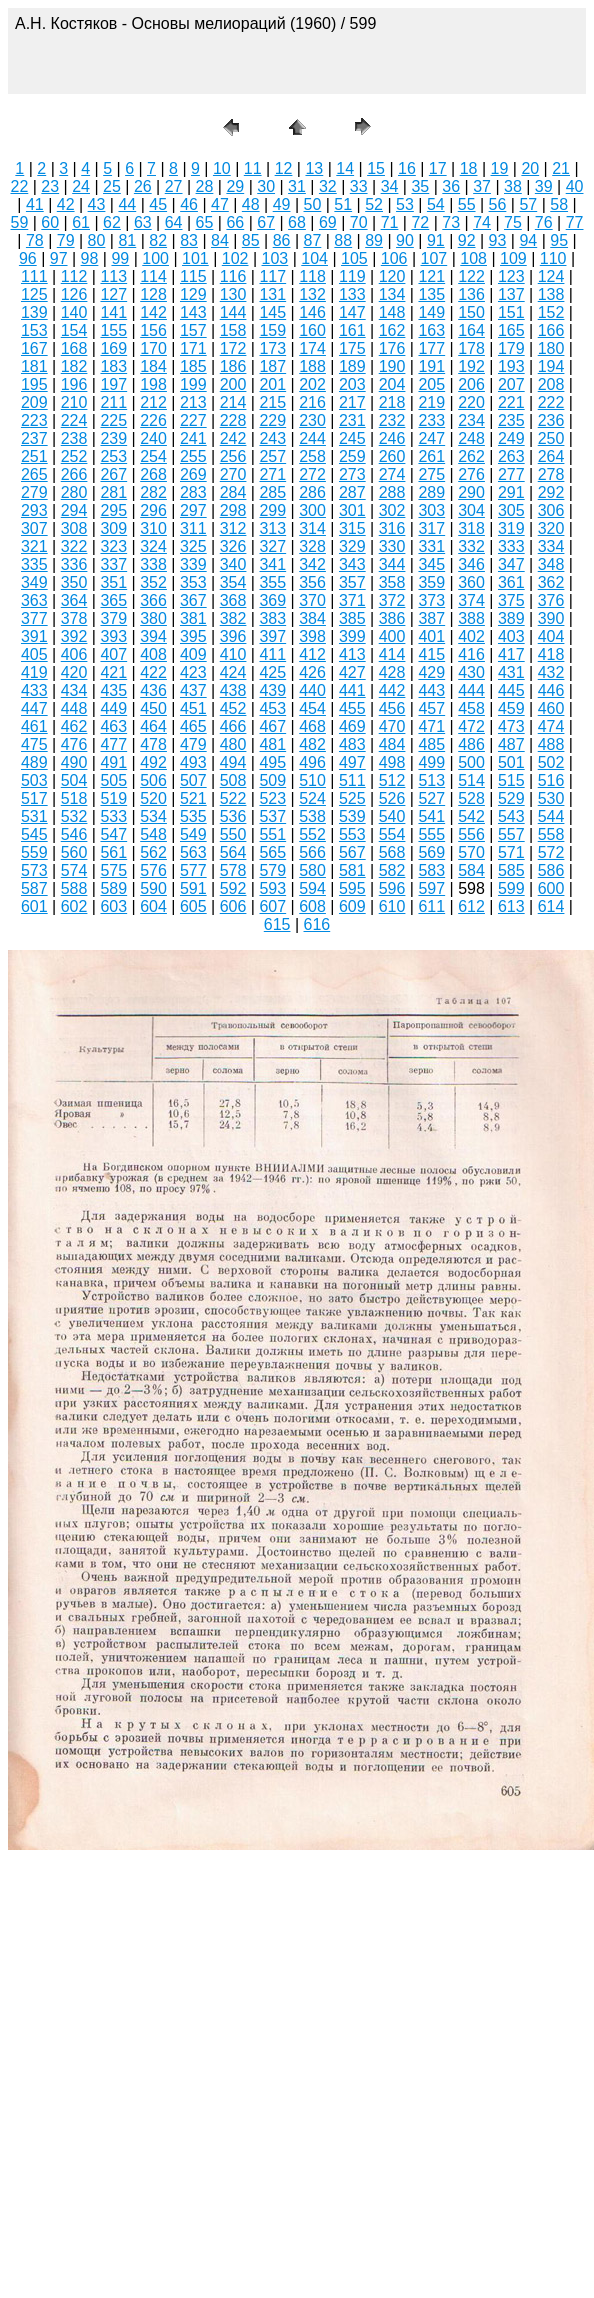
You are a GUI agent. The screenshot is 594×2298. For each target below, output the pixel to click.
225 (113, 420)
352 (153, 582)
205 (431, 384)
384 (312, 618)
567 (352, 852)
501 (511, 762)
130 (233, 294)
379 (113, 618)
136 (471, 294)
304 (471, 510)
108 (473, 258)
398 (312, 636)
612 (471, 906)
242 (233, 438)
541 (431, 816)
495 (272, 762)
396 (233, 636)
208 (551, 384)
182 (74, 366)
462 (74, 726)
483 (352, 744)
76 (544, 222)
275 (431, 474)
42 (66, 204)
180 (551, 348)
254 (153, 456)
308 (74, 528)
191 (431, 366)
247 (431, 438)
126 (74, 294)
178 (471, 348)
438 (233, 690)
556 (471, 834)
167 (34, 348)
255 (193, 456)
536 (233, 816)
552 (312, 834)
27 (174, 186)
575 (113, 870)
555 (431, 834)
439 (272, 690)
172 (233, 348)
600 (551, 888)
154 (74, 330)
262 (471, 456)
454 (312, 708)
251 (34, 456)
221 (511, 402)
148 (392, 312)
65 (205, 222)
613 (511, 906)
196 (74, 384)
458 (471, 708)
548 (153, 834)
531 (34, 816)
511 (352, 780)
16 (407, 168)
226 (153, 420)
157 (193, 330)
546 (74, 834)
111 (34, 276)
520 (153, 798)
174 (312, 348)
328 (312, 546)
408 (153, 654)
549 (193, 834)
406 (74, 654)
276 (471, 474)
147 (352, 312)
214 (233, 402)
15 (376, 168)
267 (113, 474)
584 (471, 870)
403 (511, 636)
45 (158, 204)
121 (431, 276)
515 (511, 780)
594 (312, 888)
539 (352, 816)
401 (431, 636)
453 (272, 708)
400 (392, 636)
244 (312, 438)
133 (352, 294)
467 (272, 726)
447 (34, 708)
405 (34, 654)
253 (113, 456)
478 (153, 744)
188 (312, 366)
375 (511, 600)
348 (551, 564)
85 (251, 240)
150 (471, 312)
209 (34, 402)
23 (50, 186)
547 (113, 834)
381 (193, 618)
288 (392, 492)
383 (272, 618)
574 (74, 870)
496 (312, 762)
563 (193, 852)
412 (312, 654)
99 (120, 258)
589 (113, 888)
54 (436, 204)
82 (158, 240)
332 (471, 546)
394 (153, 636)
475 (34, 744)
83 (189, 240)
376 (551, 600)
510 (312, 780)
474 (551, 726)
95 (559, 240)
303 (431, 510)
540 (392, 816)
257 (272, 456)
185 (193, 366)
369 (272, 600)
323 (113, 546)
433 (34, 690)
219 (431, 402)
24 (81, 186)
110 (553, 258)
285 (272, 492)
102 (235, 258)
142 (153, 312)
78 (35, 240)
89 (374, 240)
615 (277, 924)
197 (113, 384)
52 (374, 204)
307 (34, 528)
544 (551, 816)
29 (235, 186)
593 (272, 888)
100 (155, 258)
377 (34, 618)
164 (471, 330)
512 (392, 780)
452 (233, 708)
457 (431, 708)
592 (233, 888)
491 (113, 762)
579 (272, 870)
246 (392, 438)
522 (233, 798)
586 (551, 870)
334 (551, 546)
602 (74, 906)
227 (193, 420)
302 (392, 510)
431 (511, 672)
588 (74, 888)
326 (233, 546)
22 (20, 186)
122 (471, 276)
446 (551, 690)
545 (34, 834)
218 (392, 402)
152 (551, 312)
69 (328, 222)
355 (272, 582)
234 (471, 420)
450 (153, 708)
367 (193, 600)
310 (153, 528)
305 (511, 510)
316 (392, 528)
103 (275, 258)
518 (74, 798)
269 (193, 474)
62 (112, 222)
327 (272, 546)
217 (352, 402)
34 (390, 186)
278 (551, 474)
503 (34, 780)
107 (434, 258)
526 (392, 798)
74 (482, 222)
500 (471, 762)
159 (272, 330)
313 (272, 528)
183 (113, 366)
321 (34, 546)
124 (551, 276)
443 (431, 690)
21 (561, 168)
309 (113, 528)
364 (74, 600)
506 (153, 780)
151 (511, 312)
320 (551, 528)
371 (352, 600)
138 (551, 294)
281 (113, 492)
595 (352, 888)
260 (392, 456)
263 (511, 456)
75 (513, 222)
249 (511, 438)
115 (193, 276)
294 (74, 510)
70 (359, 222)
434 (74, 690)
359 (431, 582)
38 (513, 186)
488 (551, 744)
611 (431, 906)
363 (34, 600)
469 (352, 726)
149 (431, 312)
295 (113, 510)
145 (272, 312)
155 (113, 330)
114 (153, 276)
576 (153, 870)
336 (74, 564)
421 (113, 672)
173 (272, 348)
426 (312, 672)
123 (511, 276)
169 (113, 348)
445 (511, 690)
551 (272, 834)
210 (74, 402)
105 (354, 258)
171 (193, 348)
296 (153, 510)
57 (528, 204)
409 (193, 654)
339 (193, 564)
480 (233, 744)
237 (34, 438)
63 (143, 222)
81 (127, 240)
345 (431, 564)
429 (431, 672)
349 (34, 582)
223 (34, 420)
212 (153, 402)
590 (153, 888)
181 (34, 366)
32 (328, 186)
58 (559, 204)
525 (352, 798)
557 (511, 834)
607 (272, 906)
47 (220, 204)
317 (431, 528)
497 (352, 762)
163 (431, 330)
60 (50, 222)
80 (97, 240)
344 (392, 564)
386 (392, 618)
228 (233, 420)
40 (575, 186)
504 (74, 780)
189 (352, 366)
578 (233, 870)
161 (352, 330)
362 (551, 582)
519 (113, 798)
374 (471, 600)
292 (551, 492)
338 (153, 564)
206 (471, 384)
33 (359, 186)
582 (392, 870)
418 (551, 654)
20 (530, 168)
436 (153, 690)
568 (392, 852)
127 (113, 294)
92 (467, 240)
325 (193, 546)
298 (233, 510)
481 (272, 744)
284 (233, 492)
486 (471, 744)
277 (511, 474)
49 (282, 204)
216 (312, 402)
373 (431, 600)
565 (272, 852)
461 (34, 726)
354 (233, 582)
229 (272, 420)
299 (272, 510)
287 (352, 492)
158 (233, 330)
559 (34, 852)
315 (352, 528)
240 (153, 438)
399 (352, 636)
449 (113, 708)
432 (551, 672)
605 (193, 906)
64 (174, 222)
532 (74, 816)
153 (34, 330)
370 (312, 600)
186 (233, 366)
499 (431, 762)
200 (233, 384)
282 (153, 492)
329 (352, 546)
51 (343, 204)
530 (551, 798)
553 (352, 834)
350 (74, 582)
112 (74, 276)
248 (471, 438)
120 (392, 276)
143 (193, 312)
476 (74, 744)
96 (28, 258)
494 (233, 762)
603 (113, 906)
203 (352, 384)
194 (551, 366)
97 (59, 258)
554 (392, 834)
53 (405, 204)
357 (352, 582)
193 (511, 366)
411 (272, 654)
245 (352, 438)
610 (392, 906)
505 (113, 780)
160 (312, 330)
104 (314, 258)
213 (193, 402)
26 (143, 186)
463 (113, 726)
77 (575, 222)
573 (34, 870)
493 (193, 762)
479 (193, 744)
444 (471, 690)
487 (511, 744)
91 (436, 240)
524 (312, 798)
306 (551, 510)
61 (81, 222)
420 (74, 672)
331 (431, 546)
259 (352, 456)
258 (312, 456)
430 (471, 672)
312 (233, 528)
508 (233, 780)
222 (551, 402)
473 (511, 726)
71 (390, 222)
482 (312, 744)
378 (74, 618)
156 (153, 330)
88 (343, 240)
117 (272, 276)
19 (500, 168)
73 (451, 222)
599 (511, 888)
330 (392, 546)
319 (511, 528)
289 (431, 492)
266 (74, 474)
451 (193, 708)
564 (233, 852)
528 (471, 798)
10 (222, 168)
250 (551, 438)
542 (471, 816)
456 (392, 708)
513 (431, 780)
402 (471, 636)
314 (312, 528)
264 (551, 456)
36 (451, 186)
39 (544, 186)
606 (233, 906)
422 (153, 672)
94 (528, 240)
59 (20, 222)
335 (34, 564)
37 (482, 186)
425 (272, 672)
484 (392, 744)
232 (392, 420)
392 (74, 636)
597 (431, 888)
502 (551, 762)
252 (74, 456)
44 (127, 204)
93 (498, 240)
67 (266, 222)
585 (511, 870)
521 (193, 798)
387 (431, 618)
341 (272, 564)
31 (297, 186)
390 (551, 618)
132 (312, 294)
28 (205, 186)
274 (392, 474)
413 (352, 654)
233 (431, 420)
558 (551, 834)
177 (431, 348)
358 (392, 582)
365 (113, 600)
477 (113, 744)
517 (34, 798)
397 (272, 636)
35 (420, 186)
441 (352, 690)
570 (471, 852)
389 (511, 618)
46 (189, 204)
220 (471, 402)
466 (233, 726)
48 (251, 204)
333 (511, 546)
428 (392, 672)
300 (312, 510)
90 (405, 240)
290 (471, 492)
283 (193, 492)
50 (313, 204)
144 (233, 312)
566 (312, 852)
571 (511, 852)
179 (511, 348)
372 (392, 600)
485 (431, 744)
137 (511, 294)
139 (34, 312)
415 (431, 654)
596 (392, 888)
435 (113, 690)
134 (392, 294)
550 (233, 834)
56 (498, 204)
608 (312, 906)
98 (90, 258)
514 (471, 780)
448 (74, 708)
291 (511, 492)
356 (312, 582)
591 (193, 888)
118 (312, 276)
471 (431, 726)
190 (392, 366)
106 (394, 258)
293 (34, 510)
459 (511, 708)
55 (467, 204)
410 (233, 654)
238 (74, 438)
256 (233, 456)
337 (113, 564)
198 (153, 384)
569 (431, 852)
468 (312, 726)
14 (345, 168)
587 (34, 888)
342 (312, 564)
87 (313, 240)
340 (233, 564)
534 (153, 816)
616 (317, 924)
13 (314, 168)
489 (34, 762)
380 (153, 618)
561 (113, 852)
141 (113, 312)
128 (153, 294)
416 (471, 654)
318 (471, 528)
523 (272, 798)
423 (193, 672)
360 (471, 582)
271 (272, 474)
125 (34, 294)
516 (551, 780)
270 (233, 474)
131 (272, 294)
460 (551, 708)
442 (392, 690)
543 (511, 816)
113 (113, 276)
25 (112, 186)
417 (511, 654)
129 (193, 294)
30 (266, 186)
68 (297, 222)
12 (284, 168)
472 (471, 726)
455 (352, 708)
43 (97, 204)
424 (233, 672)
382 (233, 618)
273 (352, 474)
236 (551, 420)
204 (392, 384)
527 (431, 798)
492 (153, 762)
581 (352, 870)
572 (551, 852)
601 (34, 906)
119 (352, 276)
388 (471, 618)
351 (113, 582)
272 (312, 474)
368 (233, 600)
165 (511, 330)
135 (431, 294)
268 (153, 474)
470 (392, 726)
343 (352, 564)
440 (312, 690)
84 (220, 240)
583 (431, 870)
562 (153, 852)
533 (113, 816)
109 (513, 258)
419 (34, 672)
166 (551, 330)
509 (272, 780)
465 (193, 726)
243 (272, 438)
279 (34, 492)
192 (471, 366)
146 (312, 312)
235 (511, 420)
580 (312, 870)
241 (193, 438)
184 (153, 366)
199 (193, 384)
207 (511, 384)
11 (253, 168)
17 (438, 168)
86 (282, 240)
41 (35, 204)
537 (272, 816)
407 (113, 654)
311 (193, 528)
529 (511, 798)
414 (392, 654)
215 (272, 402)
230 (312, 420)
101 (195, 258)
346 (471, 564)
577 (193, 870)
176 (392, 348)
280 (74, 492)
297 (193, 510)
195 (34, 384)
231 (352, 420)
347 (511, 564)
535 (193, 816)
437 (193, 690)
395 (193, 636)
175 (352, 348)
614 (551, 906)
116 (233, 276)
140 (74, 312)
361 (511, 582)
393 (113, 636)
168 (74, 348)
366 (153, 600)
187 (272, 366)
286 (312, 492)
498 (392, 762)
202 (312, 384)
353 (193, 582)
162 (392, 330)
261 (431, 456)
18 (469, 168)
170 (153, 348)
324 (153, 546)
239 (113, 438)
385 (352, 618)
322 (74, 546)
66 (235, 222)
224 (74, 420)
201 (272, 384)
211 (113, 402)
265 (34, 474)
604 (153, 906)
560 (74, 852)
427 (352, 672)
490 (74, 762)
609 (352, 906)
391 (34, 636)
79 (66, 240)
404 (551, 636)
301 (352, 510)
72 (420, 222)
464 (153, 726)
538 (312, 816)
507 (193, 780)
